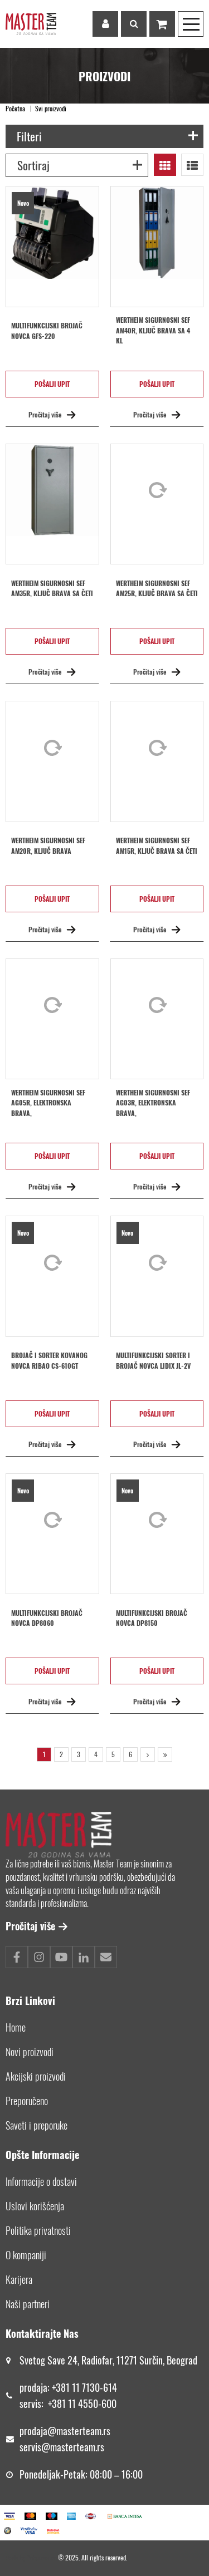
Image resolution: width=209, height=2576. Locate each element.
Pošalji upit (52, 383)
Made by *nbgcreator (32, 2557)
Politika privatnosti (38, 2230)
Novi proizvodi (30, 2051)
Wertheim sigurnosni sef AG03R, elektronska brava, (153, 1103)
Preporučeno (27, 2100)
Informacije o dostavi (41, 2181)
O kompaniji (26, 2255)
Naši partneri (28, 2304)
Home (16, 2027)
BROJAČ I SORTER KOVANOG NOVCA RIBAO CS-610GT (49, 1360)
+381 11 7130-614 (84, 2387)
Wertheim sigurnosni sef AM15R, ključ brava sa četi (156, 845)
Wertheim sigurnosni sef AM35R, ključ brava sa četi (52, 588)
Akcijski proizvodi (36, 2076)
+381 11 (63, 2403)
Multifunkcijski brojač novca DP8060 (46, 1618)
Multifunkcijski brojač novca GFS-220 (46, 331)
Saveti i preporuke (36, 2125)
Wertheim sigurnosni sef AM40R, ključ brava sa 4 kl (153, 331)
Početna (15, 108)
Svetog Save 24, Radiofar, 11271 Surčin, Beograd (108, 2360)
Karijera (19, 2279)
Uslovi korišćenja (35, 2206)
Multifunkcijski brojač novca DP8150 (151, 1618)
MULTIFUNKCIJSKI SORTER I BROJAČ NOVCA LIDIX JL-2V (153, 1360)
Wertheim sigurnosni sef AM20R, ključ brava (48, 845)
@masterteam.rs (78, 2430)
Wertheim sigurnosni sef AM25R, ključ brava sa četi (157, 588)
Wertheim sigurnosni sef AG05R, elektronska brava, (48, 1103)
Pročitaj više (52, 414)
